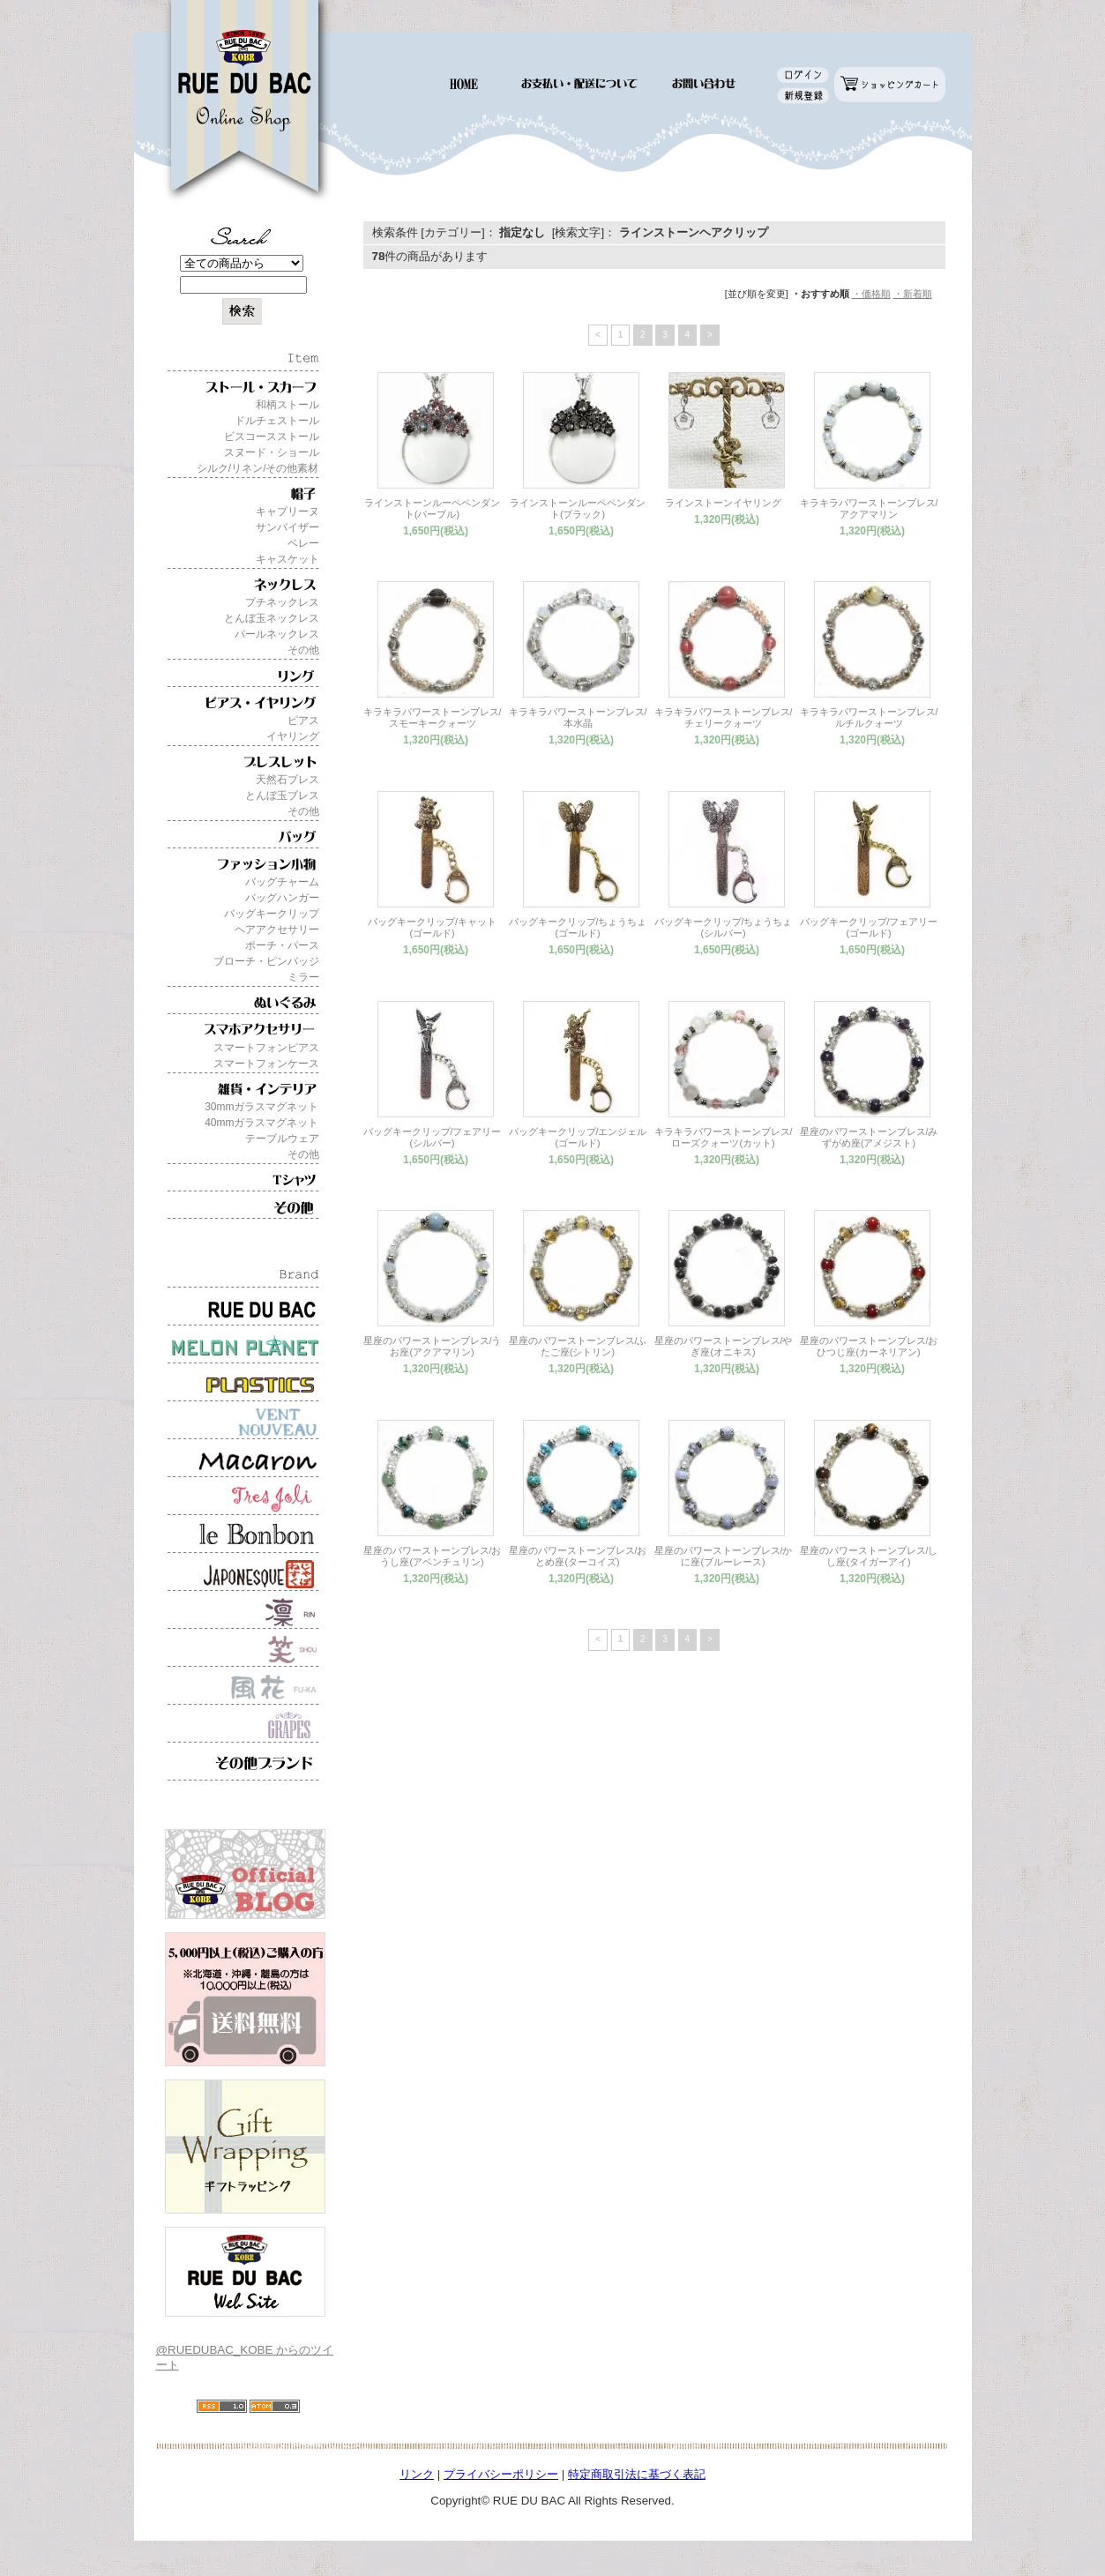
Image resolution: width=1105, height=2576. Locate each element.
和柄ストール (287, 405)
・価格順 (871, 293)
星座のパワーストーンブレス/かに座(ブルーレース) (723, 1556)
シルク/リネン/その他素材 (258, 468)
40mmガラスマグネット (261, 1122)
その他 (303, 650)
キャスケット (287, 559)
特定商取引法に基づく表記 (637, 2474)
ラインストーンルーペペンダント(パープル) (432, 508)
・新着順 (912, 293)
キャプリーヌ (287, 511)
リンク (416, 2474)
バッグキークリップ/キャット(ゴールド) (432, 927)
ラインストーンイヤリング (723, 502)
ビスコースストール (271, 436)
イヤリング (292, 736)
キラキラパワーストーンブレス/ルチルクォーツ (869, 717)
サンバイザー (287, 527)
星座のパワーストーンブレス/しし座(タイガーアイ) (869, 1556)
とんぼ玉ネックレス (271, 618)
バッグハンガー (282, 898)
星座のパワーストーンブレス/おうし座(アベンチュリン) (432, 1556)
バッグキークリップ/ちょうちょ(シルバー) (723, 927)
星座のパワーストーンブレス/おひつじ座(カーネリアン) (869, 1346)
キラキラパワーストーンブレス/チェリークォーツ (723, 717)
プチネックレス (282, 602)
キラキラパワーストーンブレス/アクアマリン (869, 508)
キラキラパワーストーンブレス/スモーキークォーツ (432, 717)
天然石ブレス (287, 779)
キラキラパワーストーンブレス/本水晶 (578, 717)
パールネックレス (277, 634)
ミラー (303, 977)
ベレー (303, 543)
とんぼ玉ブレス (282, 795)
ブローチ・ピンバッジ (266, 961)
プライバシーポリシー (501, 2474)
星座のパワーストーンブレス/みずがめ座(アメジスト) (869, 1137)
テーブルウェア (282, 1138)
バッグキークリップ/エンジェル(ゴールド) (578, 1137)
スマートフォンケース (266, 1063)
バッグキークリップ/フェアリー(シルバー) (432, 1137)
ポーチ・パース (282, 945)
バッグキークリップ (271, 913)
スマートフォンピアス (266, 1048)
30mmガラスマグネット (261, 1107)
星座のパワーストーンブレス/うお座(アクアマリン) (432, 1346)
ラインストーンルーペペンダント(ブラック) (578, 508)
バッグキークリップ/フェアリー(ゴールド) (869, 927)
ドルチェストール (277, 420)
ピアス (303, 720)
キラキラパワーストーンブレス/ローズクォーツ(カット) (723, 1137)
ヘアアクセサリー (277, 929)
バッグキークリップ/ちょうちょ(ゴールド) (578, 927)
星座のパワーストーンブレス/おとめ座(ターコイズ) (578, 1556)
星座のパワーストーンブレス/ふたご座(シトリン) (578, 1346)
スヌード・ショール (271, 452)
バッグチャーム (282, 882)
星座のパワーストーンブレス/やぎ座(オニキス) (723, 1346)
